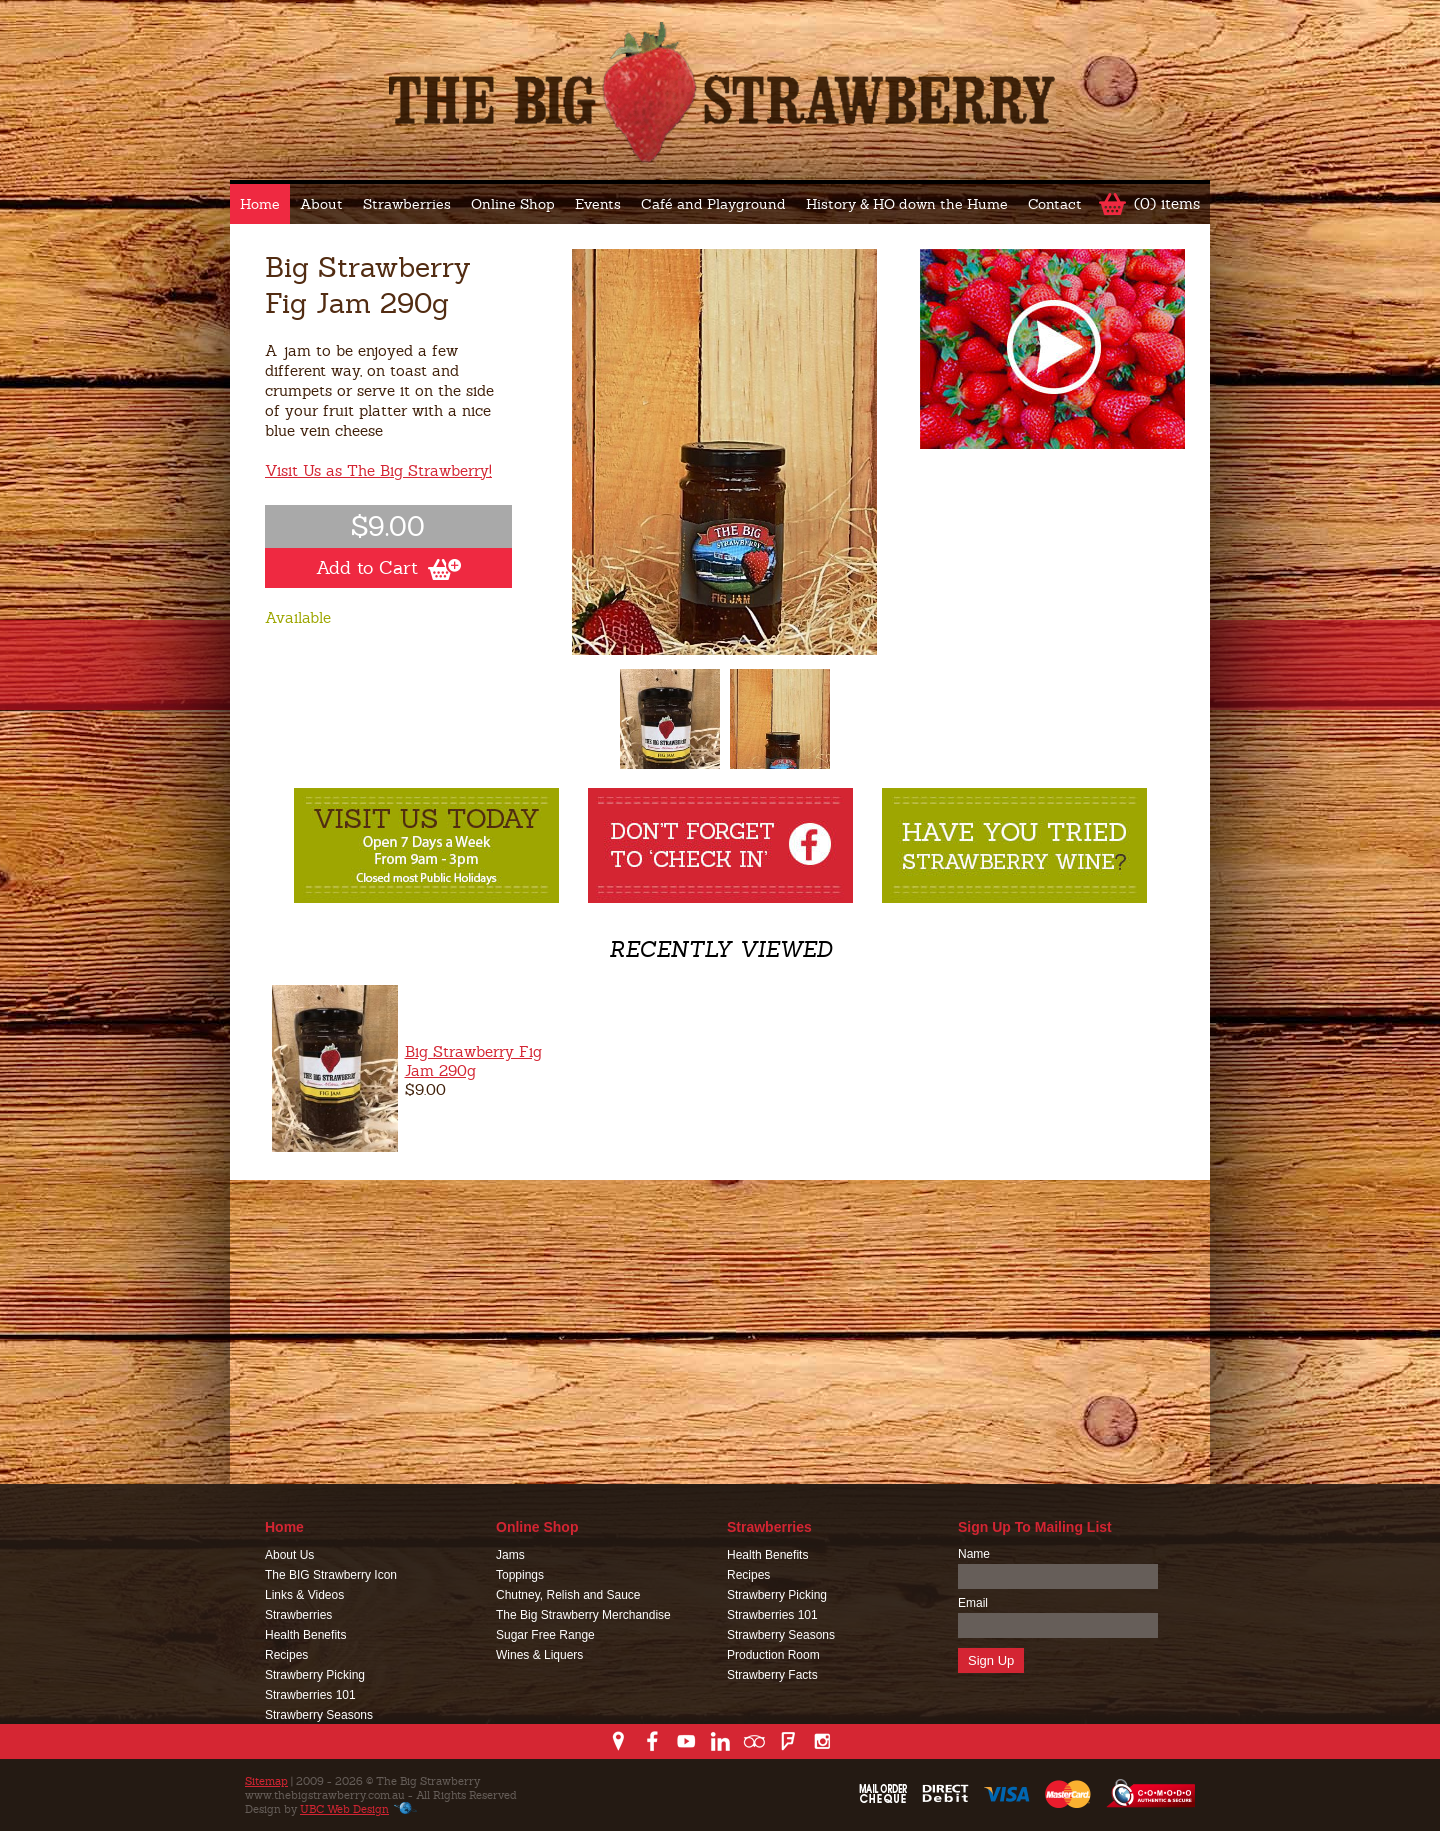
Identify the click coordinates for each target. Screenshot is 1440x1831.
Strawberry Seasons (319, 1715)
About (321, 204)
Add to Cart (388, 568)
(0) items (1167, 203)
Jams (510, 1555)
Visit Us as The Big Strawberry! (378, 470)
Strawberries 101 (310, 1695)
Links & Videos (304, 1595)
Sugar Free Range (545, 1635)
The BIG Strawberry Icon (331, 1575)
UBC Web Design (344, 1809)
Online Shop (513, 204)
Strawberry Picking (315, 1675)
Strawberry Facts (772, 1675)
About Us (289, 1555)
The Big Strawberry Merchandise (583, 1615)
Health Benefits (305, 1635)
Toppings (520, 1575)
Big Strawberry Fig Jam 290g (473, 1061)
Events (598, 204)
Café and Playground (713, 204)
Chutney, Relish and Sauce (568, 1595)
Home (260, 204)
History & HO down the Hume (907, 204)
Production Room (773, 1655)
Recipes (286, 1655)
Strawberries (407, 204)
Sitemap (266, 1781)
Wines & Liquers (539, 1655)
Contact (1055, 204)
